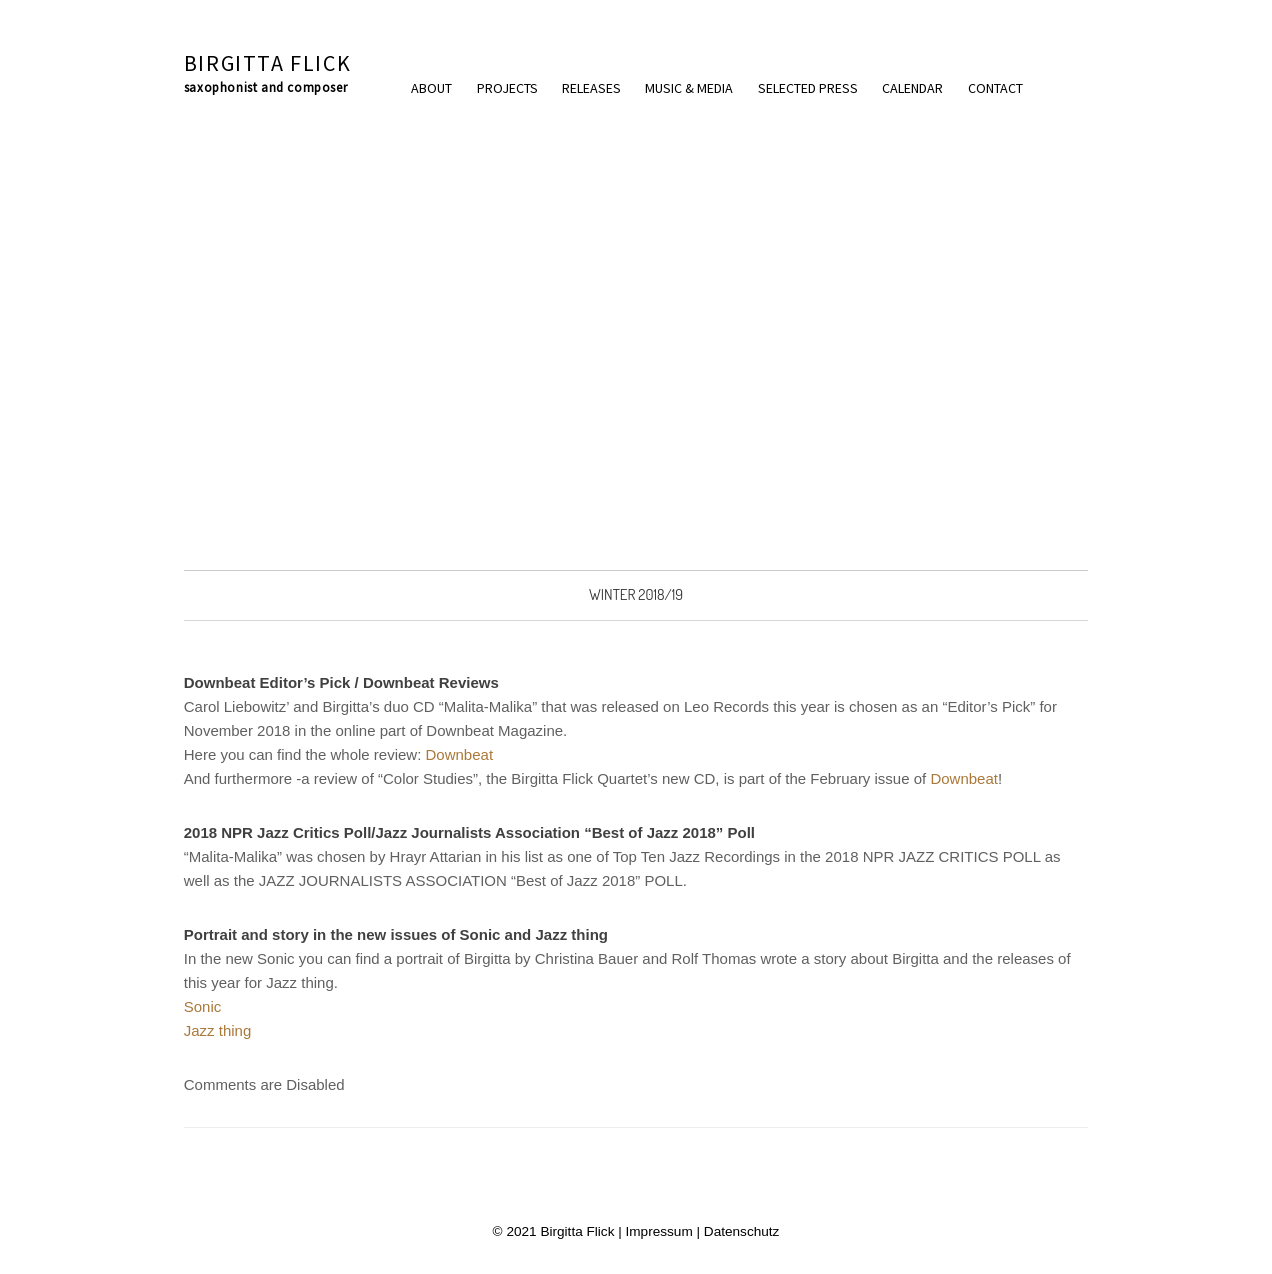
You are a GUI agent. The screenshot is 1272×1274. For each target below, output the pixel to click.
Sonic (203, 1006)
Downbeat (460, 754)
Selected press (808, 88)
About (431, 88)
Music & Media (689, 88)
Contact (995, 88)
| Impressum (653, 1231)
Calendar (912, 88)
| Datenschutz (736, 1231)
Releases (591, 88)
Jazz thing (218, 1030)
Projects (507, 88)
